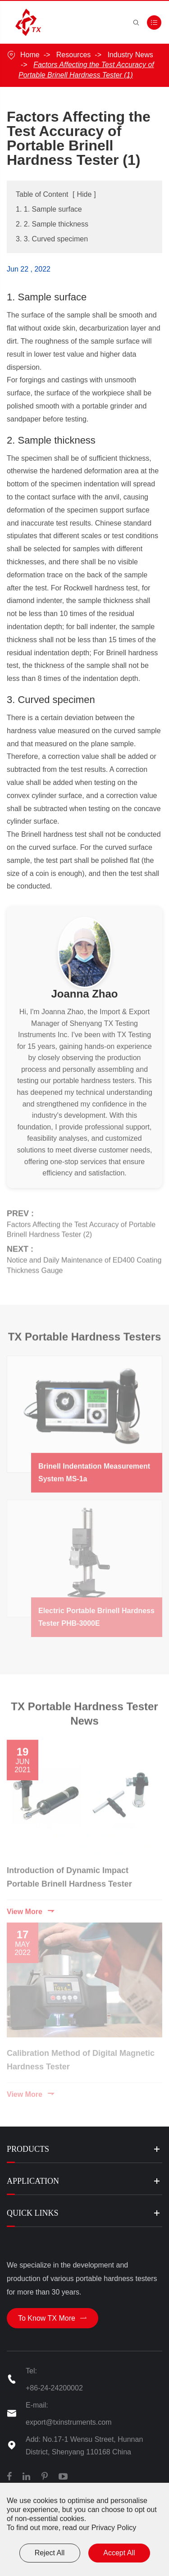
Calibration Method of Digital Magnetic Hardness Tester (81, 2056)
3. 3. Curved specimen (52, 239)
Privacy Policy (114, 2527)
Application (33, 2181)
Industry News (130, 55)
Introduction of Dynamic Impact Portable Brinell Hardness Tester (69, 1873)
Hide (84, 194)
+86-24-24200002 (54, 2388)
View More (31, 1908)
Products (28, 2149)
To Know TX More (52, 2318)
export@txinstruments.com (69, 2422)
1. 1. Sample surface (49, 209)
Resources (73, 55)
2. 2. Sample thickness (52, 224)
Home (30, 55)
